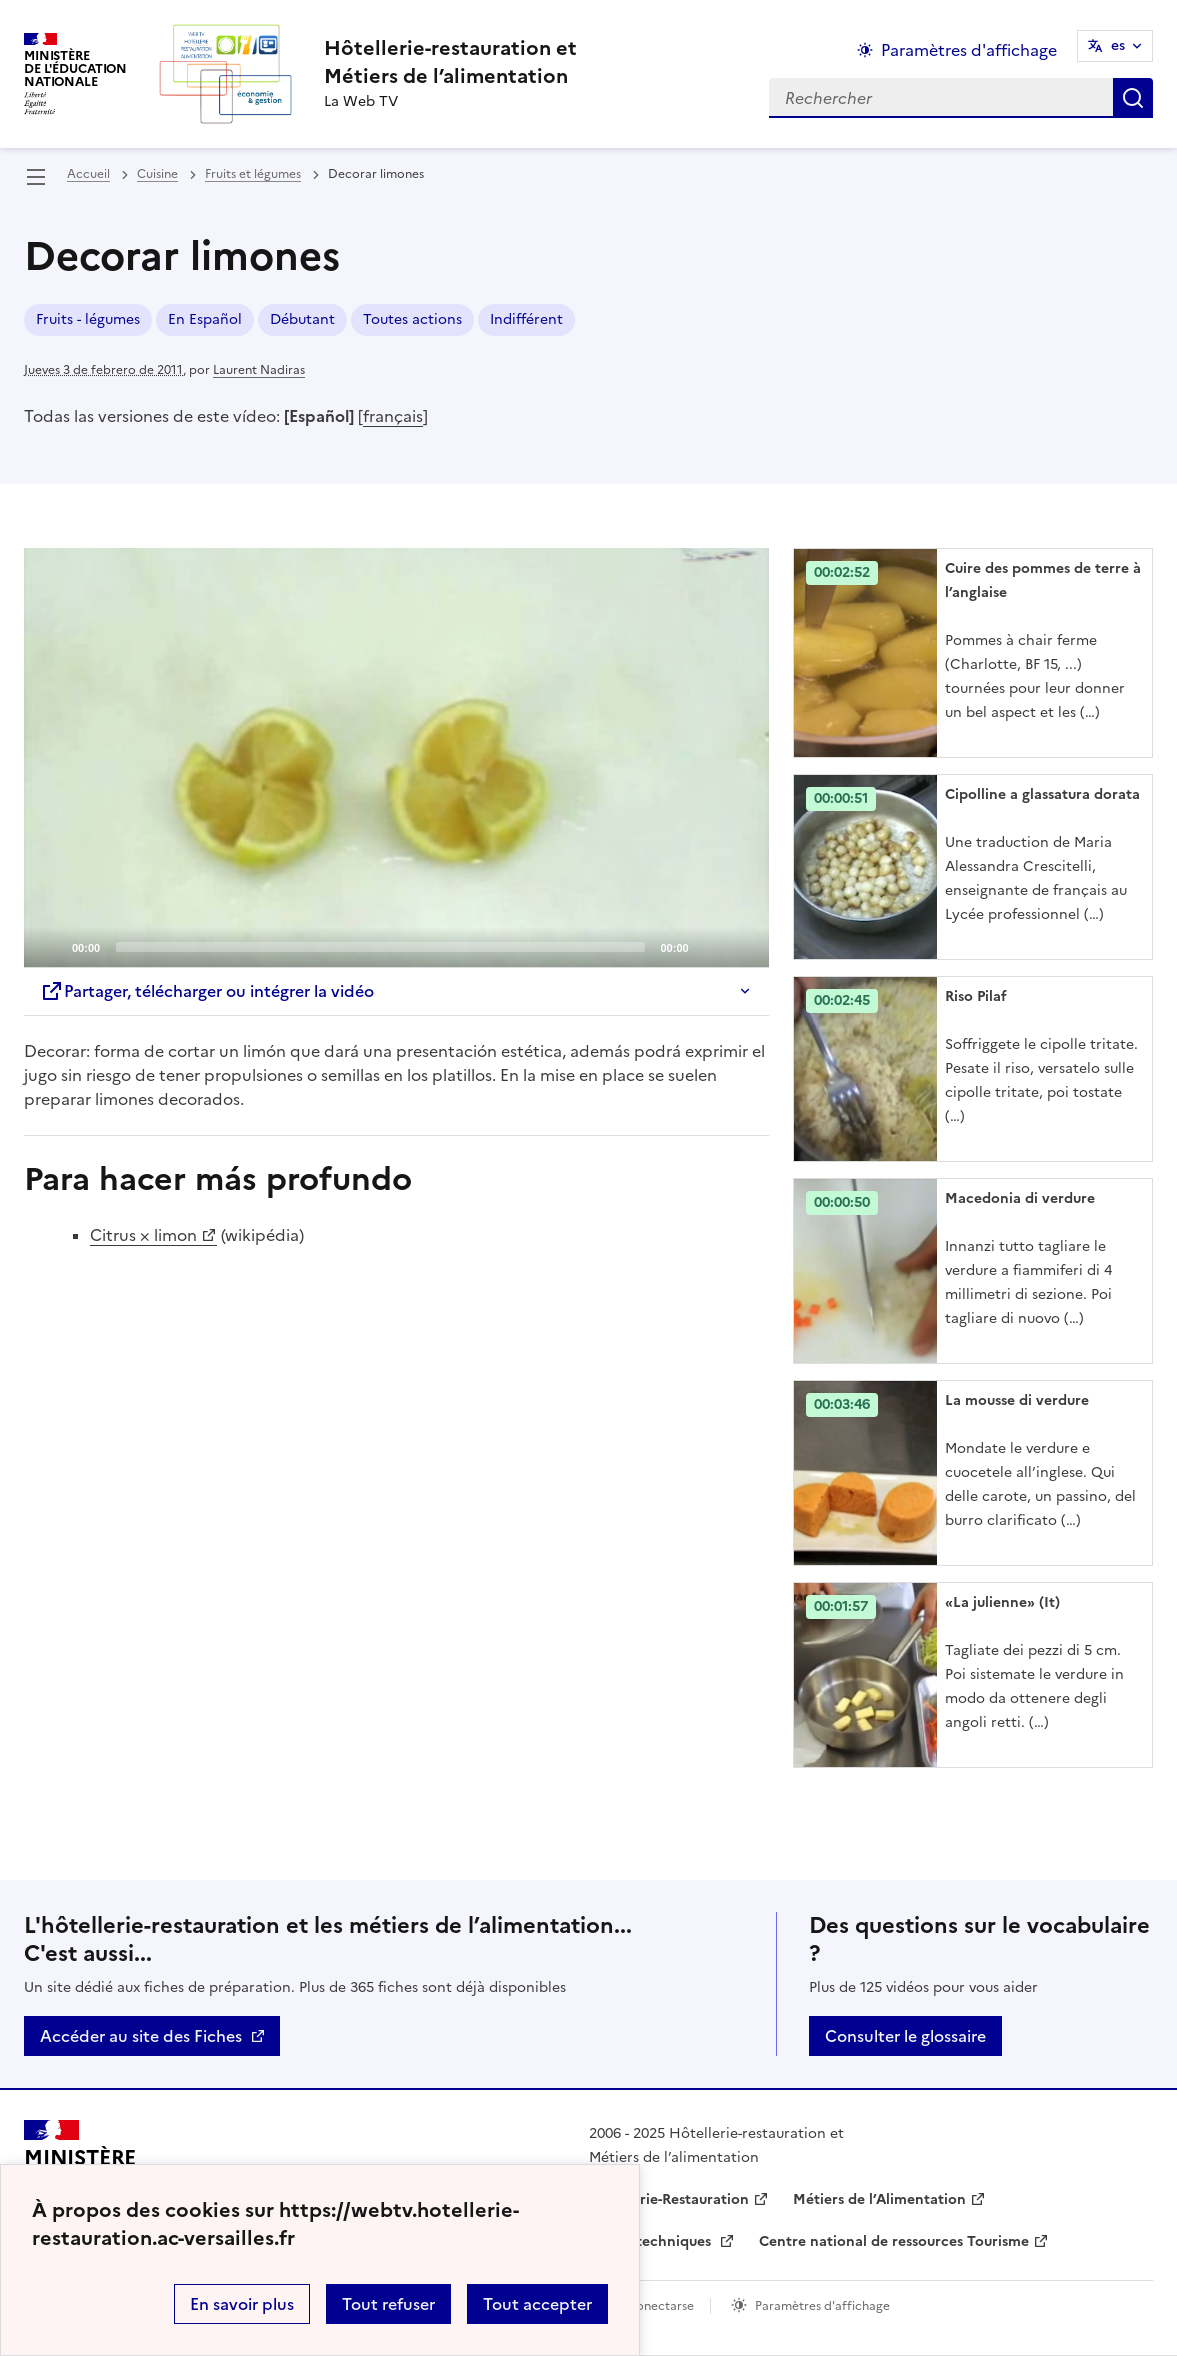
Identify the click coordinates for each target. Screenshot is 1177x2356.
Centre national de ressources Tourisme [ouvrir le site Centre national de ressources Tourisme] (894, 2241)
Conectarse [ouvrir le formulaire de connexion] (660, 2306)
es (1118, 45)
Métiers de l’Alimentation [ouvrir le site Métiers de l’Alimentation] (879, 2199)
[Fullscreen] (742, 946)
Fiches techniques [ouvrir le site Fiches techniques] (652, 2241)
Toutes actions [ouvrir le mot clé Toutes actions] (412, 319)
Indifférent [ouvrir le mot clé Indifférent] (526, 319)
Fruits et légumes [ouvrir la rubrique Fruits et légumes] (253, 174)
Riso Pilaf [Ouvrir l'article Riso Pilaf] (976, 996)
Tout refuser (388, 2304)
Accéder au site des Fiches (141, 2036)
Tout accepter (537, 2304)
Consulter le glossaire (905, 2036)
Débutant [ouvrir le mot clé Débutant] (302, 319)
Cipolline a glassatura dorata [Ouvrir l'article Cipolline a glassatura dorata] (1042, 794)
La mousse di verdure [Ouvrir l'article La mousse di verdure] (1017, 1400)
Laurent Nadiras (259, 370)
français (393, 416)
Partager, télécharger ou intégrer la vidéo (207, 991)
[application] (396, 757)
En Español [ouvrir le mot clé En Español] (205, 319)
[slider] (380, 947)
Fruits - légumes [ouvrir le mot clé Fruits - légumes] (88, 319)
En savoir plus (242, 2304)
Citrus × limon (143, 1235)
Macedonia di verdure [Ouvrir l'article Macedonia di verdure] (1020, 1198)
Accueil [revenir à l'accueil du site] (88, 174)
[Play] (396, 757)
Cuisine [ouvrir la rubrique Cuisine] (157, 174)
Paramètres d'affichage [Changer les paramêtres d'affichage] (969, 50)
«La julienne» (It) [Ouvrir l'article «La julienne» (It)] (1002, 1602)
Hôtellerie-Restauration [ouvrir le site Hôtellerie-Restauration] (669, 2199)
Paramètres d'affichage (822, 2306)
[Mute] (710, 946)
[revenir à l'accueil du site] (450, 62)
